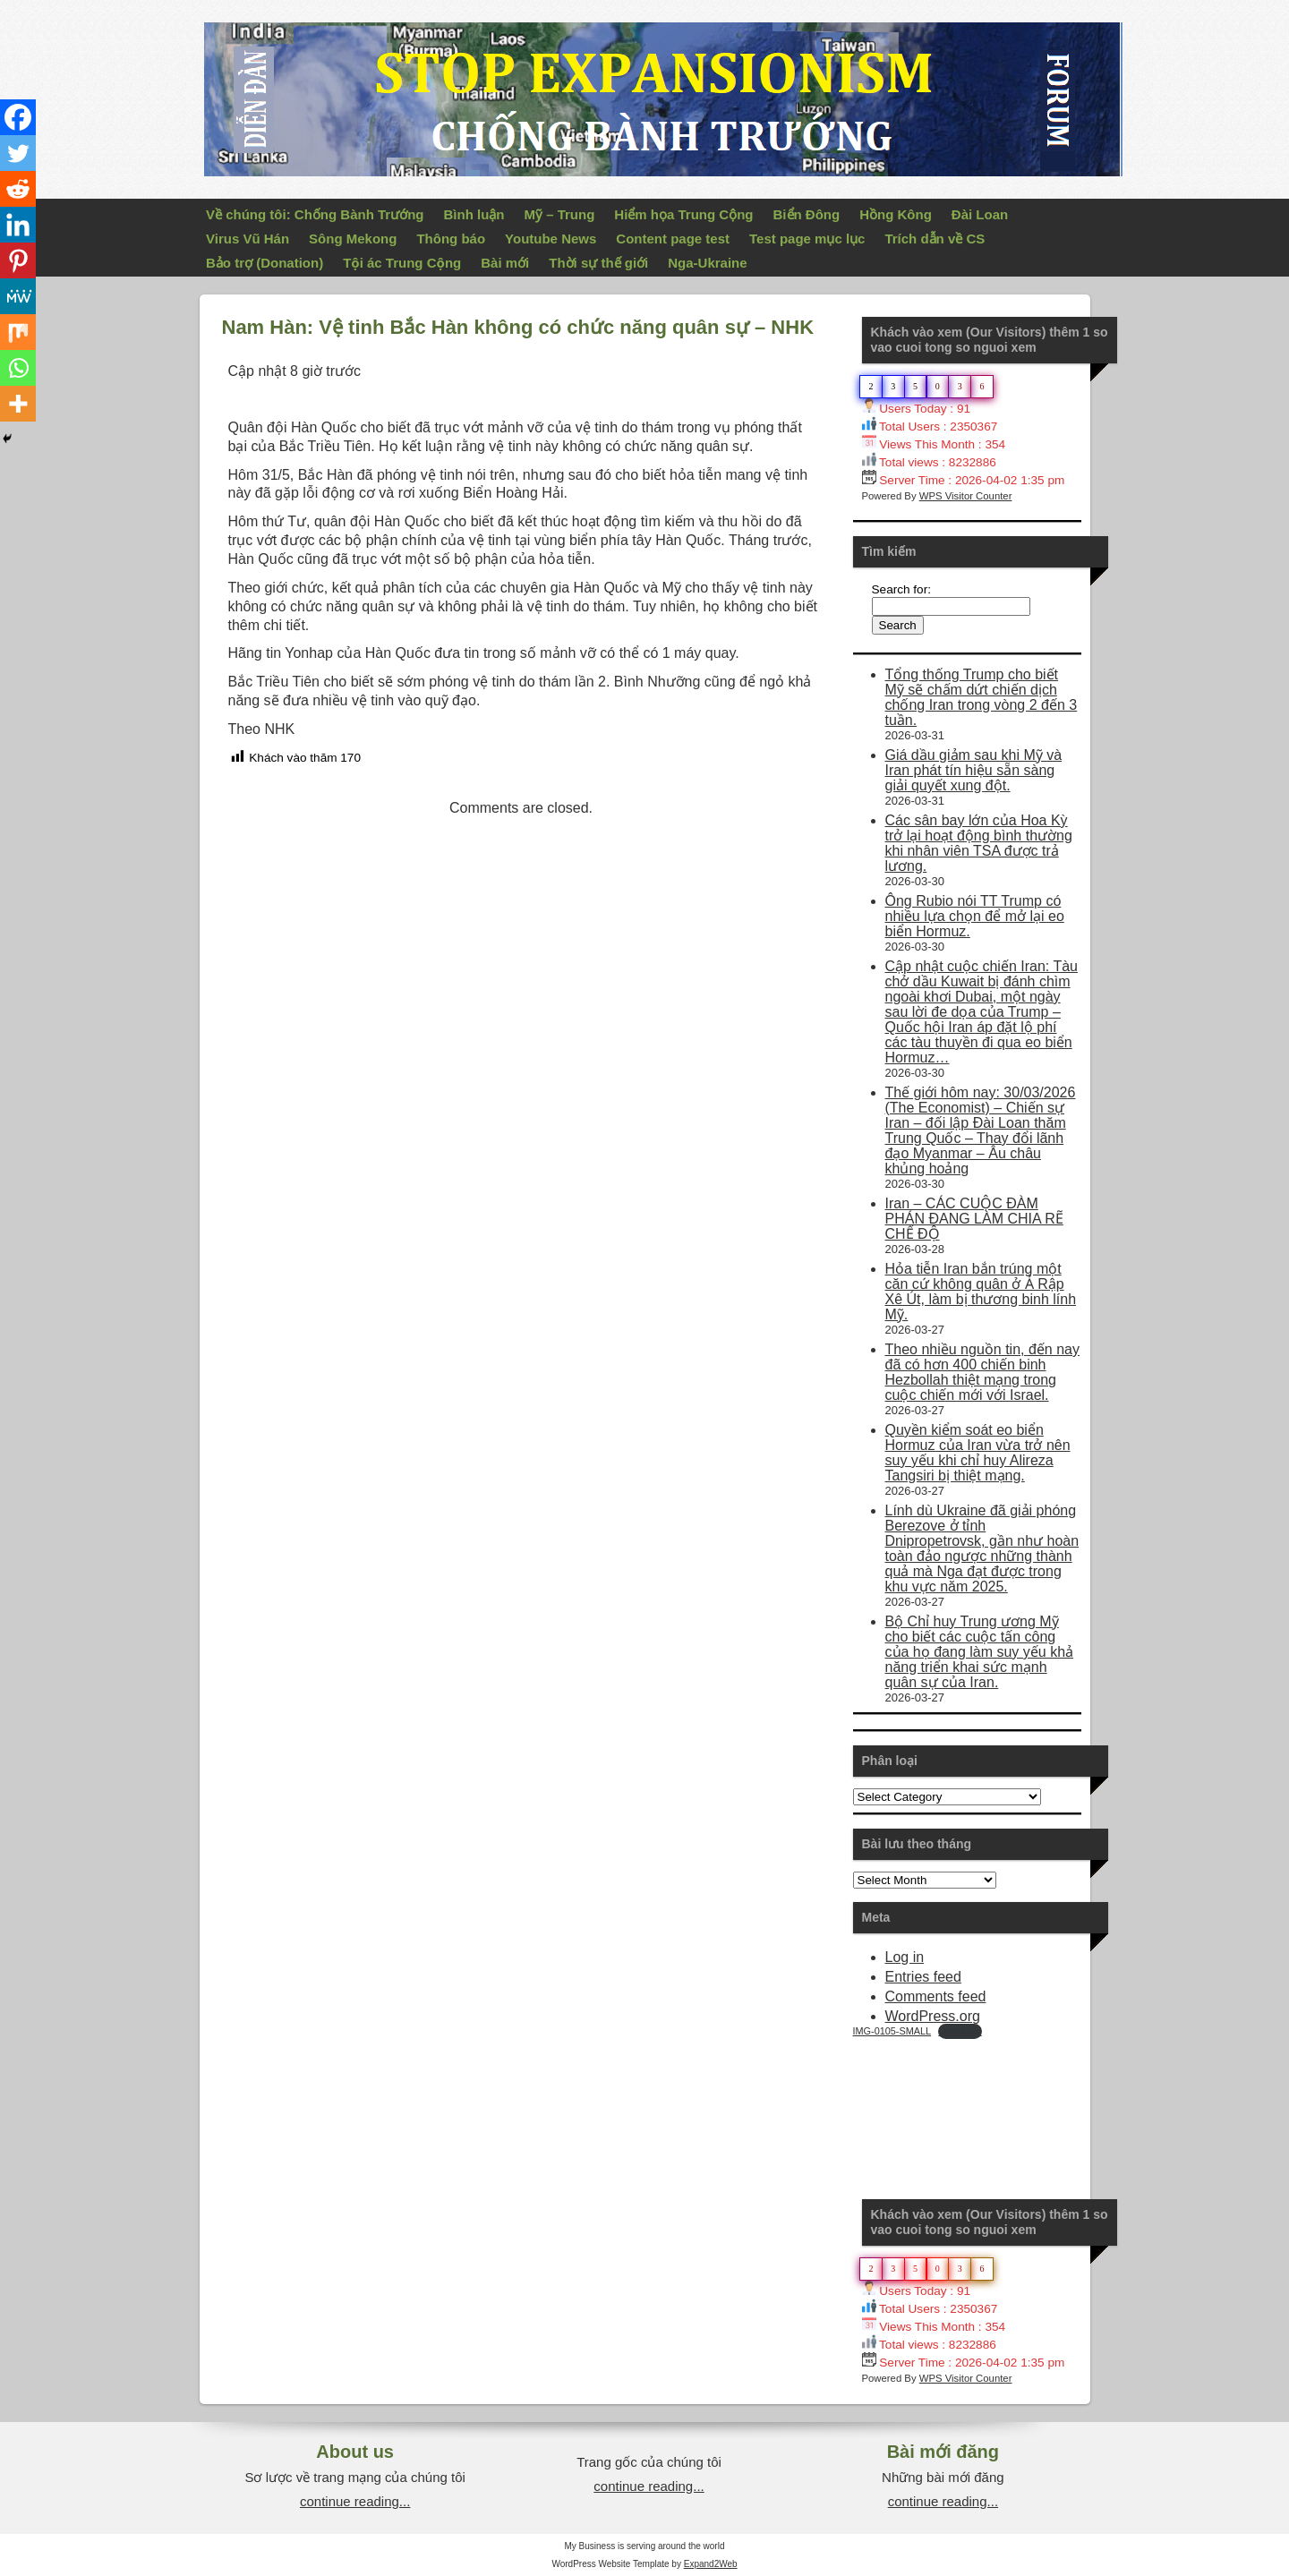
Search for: (902, 589)
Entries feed (923, 1976)
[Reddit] (18, 189)
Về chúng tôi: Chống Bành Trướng (314, 214)
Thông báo (450, 238)
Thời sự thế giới (598, 262)
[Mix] (18, 332)
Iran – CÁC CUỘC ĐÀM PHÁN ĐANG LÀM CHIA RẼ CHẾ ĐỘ (974, 1218)
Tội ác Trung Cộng (402, 262)
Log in (905, 1957)
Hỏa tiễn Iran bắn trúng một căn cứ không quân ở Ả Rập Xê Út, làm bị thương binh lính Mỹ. (981, 1291)
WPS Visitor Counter (965, 495)
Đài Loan (980, 214)
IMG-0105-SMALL (892, 2031)
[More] (18, 404)
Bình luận (473, 214)
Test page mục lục (807, 238)
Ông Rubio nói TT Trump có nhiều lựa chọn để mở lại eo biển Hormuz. (974, 916)
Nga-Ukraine (707, 262)
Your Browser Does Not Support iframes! (987, 2106)
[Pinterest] (18, 260)
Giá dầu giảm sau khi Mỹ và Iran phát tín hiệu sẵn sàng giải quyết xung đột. (974, 770)
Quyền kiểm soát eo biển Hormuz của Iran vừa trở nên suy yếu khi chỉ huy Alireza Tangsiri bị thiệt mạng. (978, 1452)
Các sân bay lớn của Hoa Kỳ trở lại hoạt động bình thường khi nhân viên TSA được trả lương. (978, 843)
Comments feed (935, 1996)
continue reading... (355, 2501)
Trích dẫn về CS (934, 238)
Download (959, 2031)
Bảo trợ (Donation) (264, 262)
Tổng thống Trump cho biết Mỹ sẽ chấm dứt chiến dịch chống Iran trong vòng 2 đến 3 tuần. (981, 697)
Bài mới (505, 262)
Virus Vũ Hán (247, 238)
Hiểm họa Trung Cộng (683, 214)
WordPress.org (932, 2016)
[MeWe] (18, 296)
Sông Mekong (353, 238)
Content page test (673, 238)
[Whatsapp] (18, 368)
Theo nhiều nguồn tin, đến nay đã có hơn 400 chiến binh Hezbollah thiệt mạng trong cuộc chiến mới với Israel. (982, 1372)
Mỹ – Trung (559, 214)
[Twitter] (18, 153)
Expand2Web (711, 2564)
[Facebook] (18, 117)
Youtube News (550, 238)
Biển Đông (807, 214)
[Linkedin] (18, 225)
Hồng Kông (895, 214)
